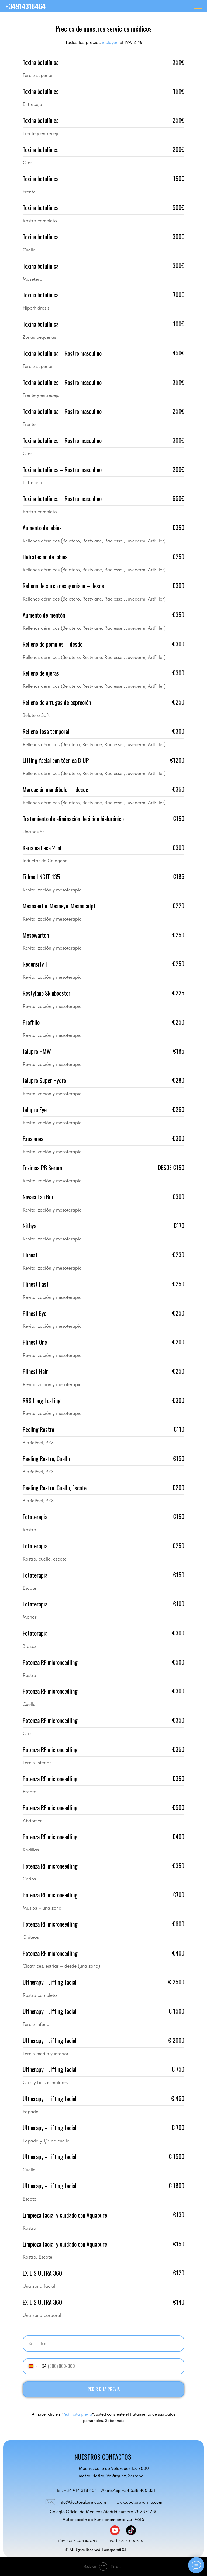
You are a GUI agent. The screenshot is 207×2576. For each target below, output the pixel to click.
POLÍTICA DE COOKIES (126, 2541)
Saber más (114, 2420)
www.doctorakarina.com (139, 2502)
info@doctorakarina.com (82, 2502)
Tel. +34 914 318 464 (76, 2490)
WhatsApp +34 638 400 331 (128, 2490)
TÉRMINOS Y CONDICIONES (78, 2541)
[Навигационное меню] (198, 6)
